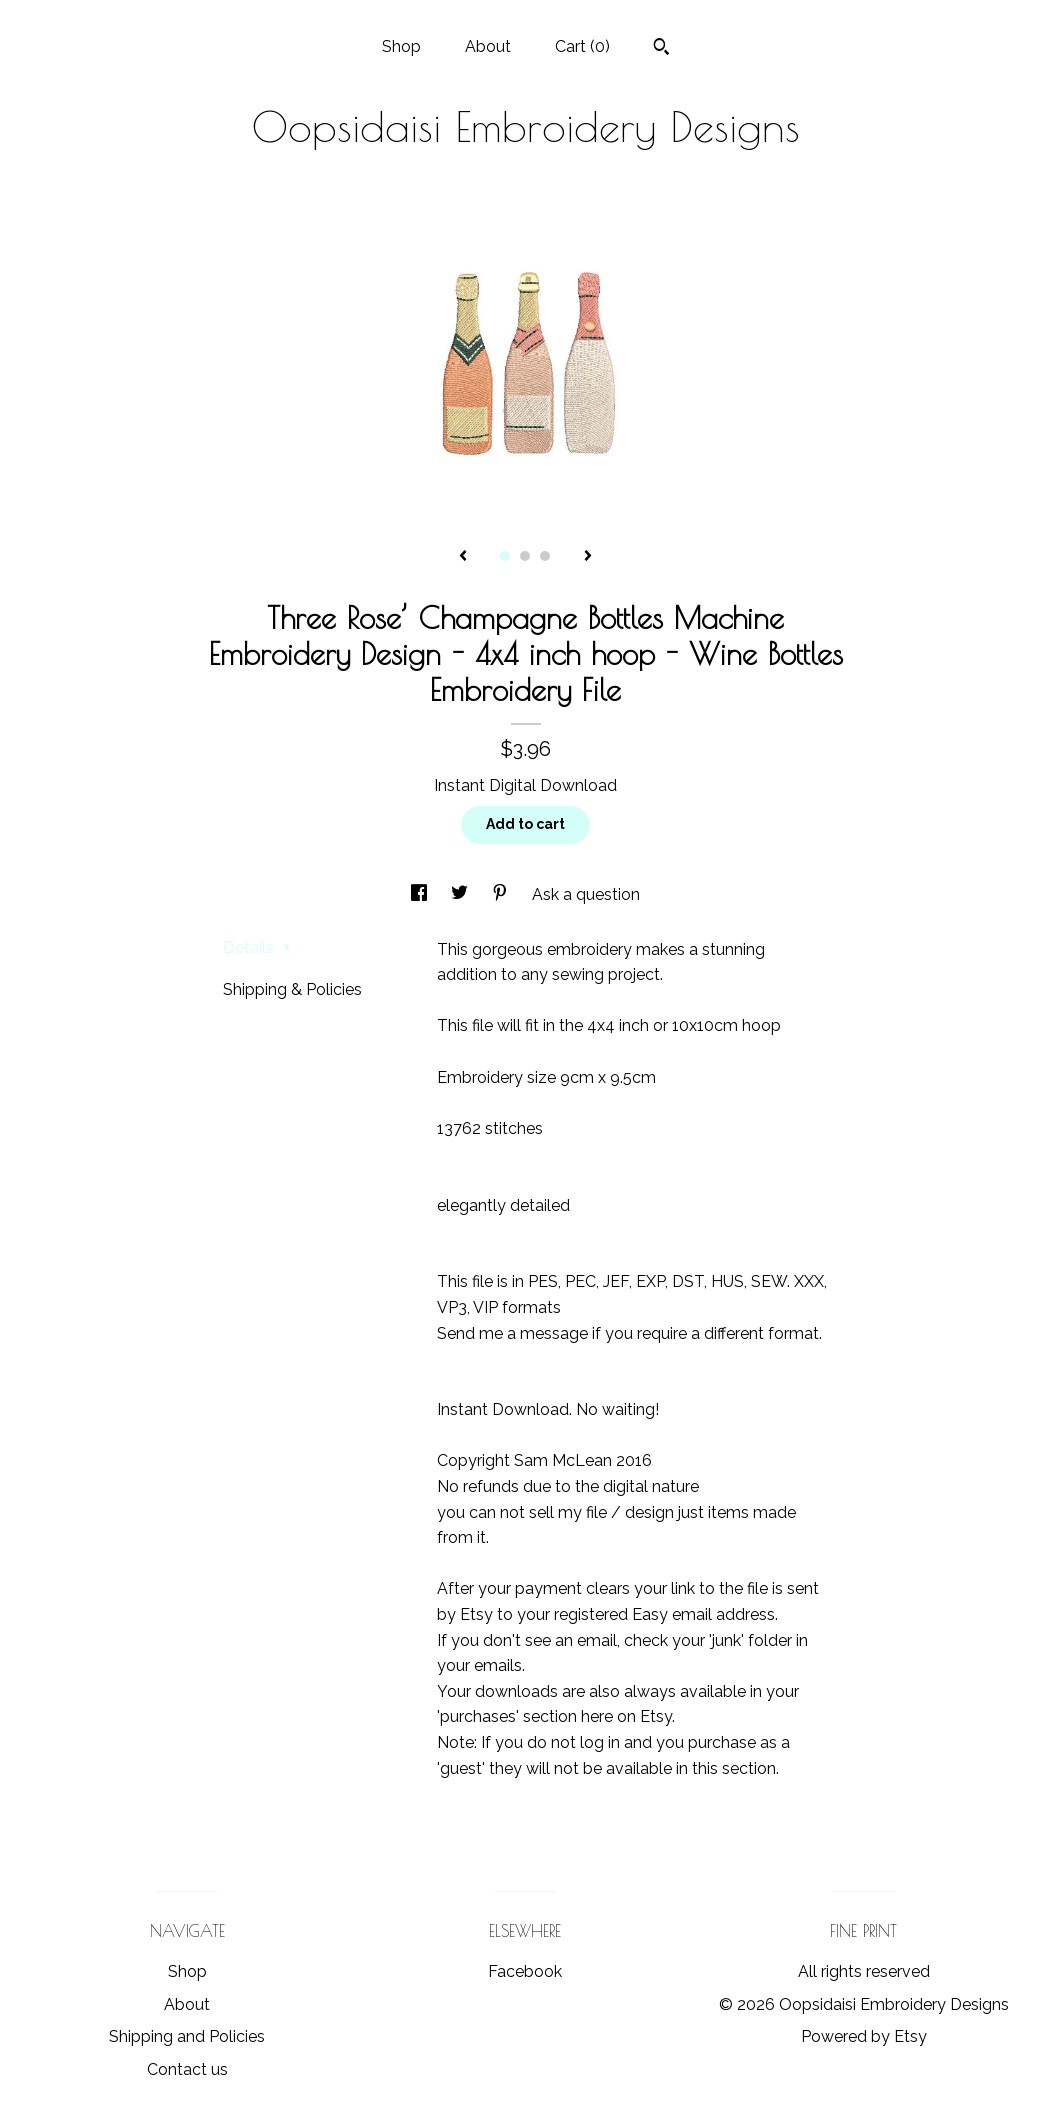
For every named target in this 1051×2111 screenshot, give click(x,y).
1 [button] (505, 556)
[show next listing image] (588, 557)
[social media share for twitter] (461, 894)
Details (257, 947)
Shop (401, 46)
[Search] (661, 49)
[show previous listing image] (463, 557)
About (488, 46)
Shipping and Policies (187, 2036)
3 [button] (545, 556)
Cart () (582, 46)
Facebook (525, 1971)
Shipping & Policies (292, 989)
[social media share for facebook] (421, 894)
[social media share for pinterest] (502, 894)
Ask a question (586, 894)
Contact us (187, 2069)
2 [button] (525, 556)
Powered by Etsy (864, 2036)
